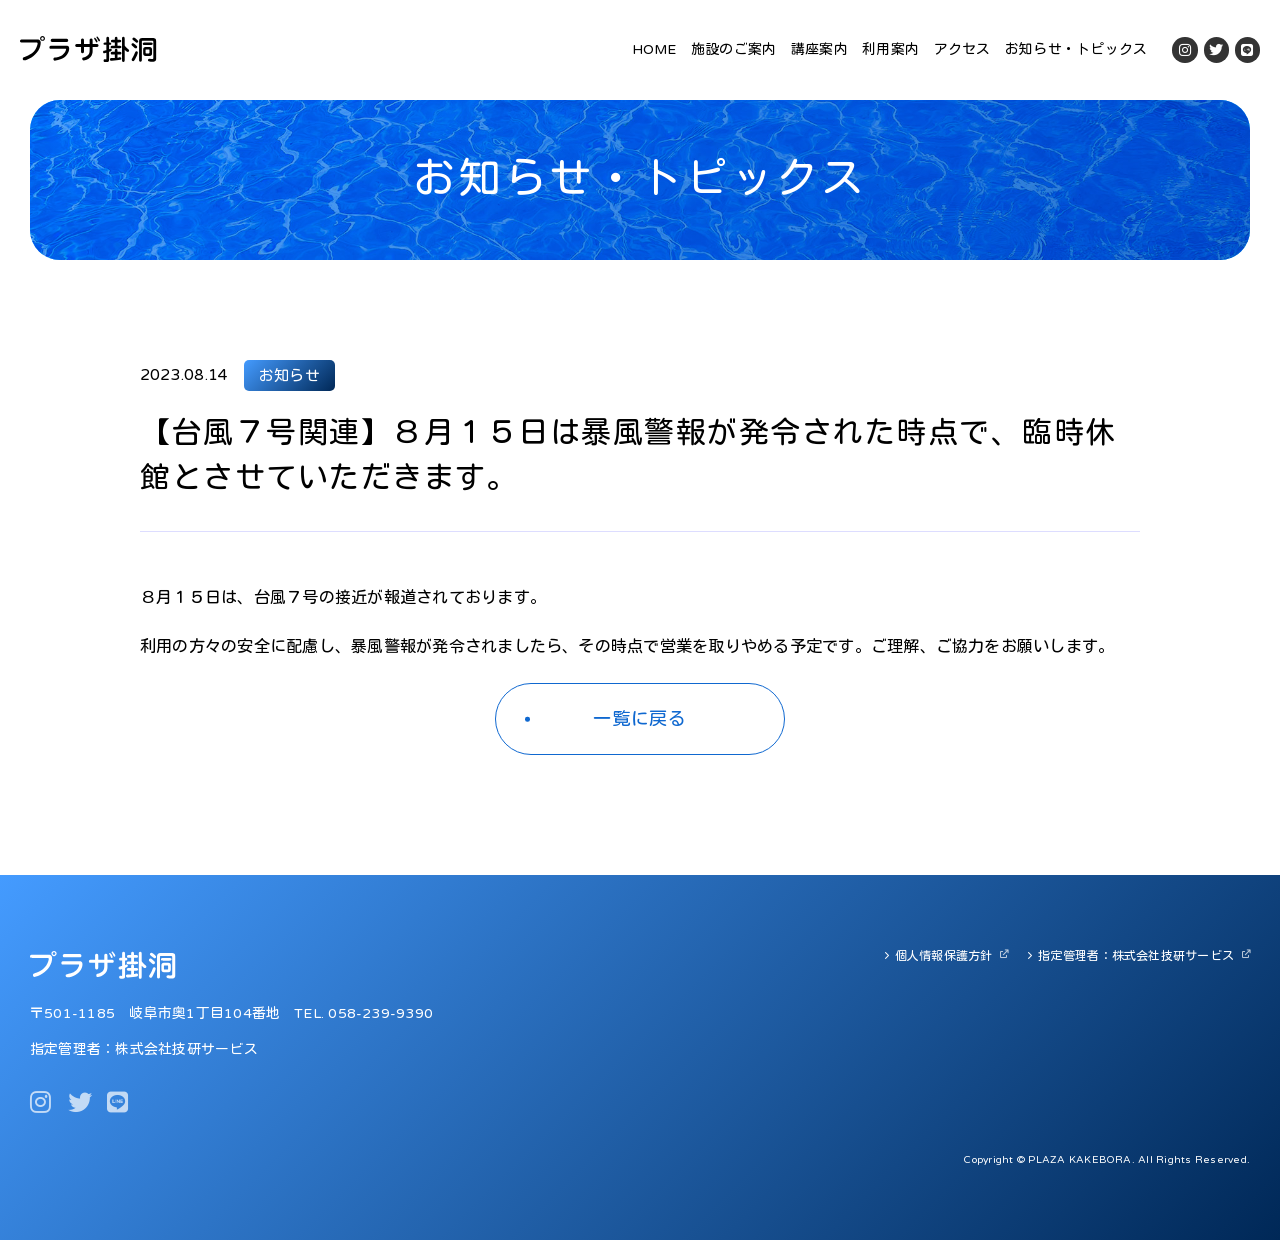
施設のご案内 (733, 49)
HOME (654, 49)
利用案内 (890, 49)
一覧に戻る (640, 719)
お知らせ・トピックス (1076, 49)
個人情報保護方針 (944, 956)
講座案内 (819, 49)
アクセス (962, 49)
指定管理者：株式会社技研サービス (1136, 956)
